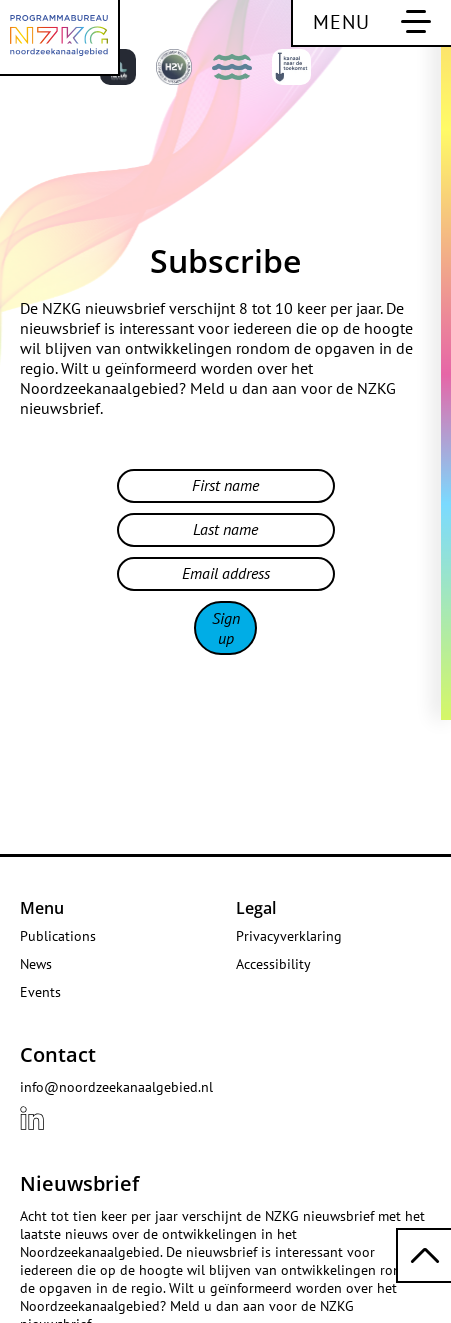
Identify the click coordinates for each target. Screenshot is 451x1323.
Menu (42, 908)
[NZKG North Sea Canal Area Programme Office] (60, 38)
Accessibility (273, 964)
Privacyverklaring (289, 936)
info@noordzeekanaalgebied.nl (116, 1087)
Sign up (226, 628)
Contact (58, 1054)
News (36, 964)
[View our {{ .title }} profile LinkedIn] (32, 1118)
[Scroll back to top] (423, 1255)
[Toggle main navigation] (371, 23)
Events (40, 992)
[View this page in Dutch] (351, 72)
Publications (58, 936)
